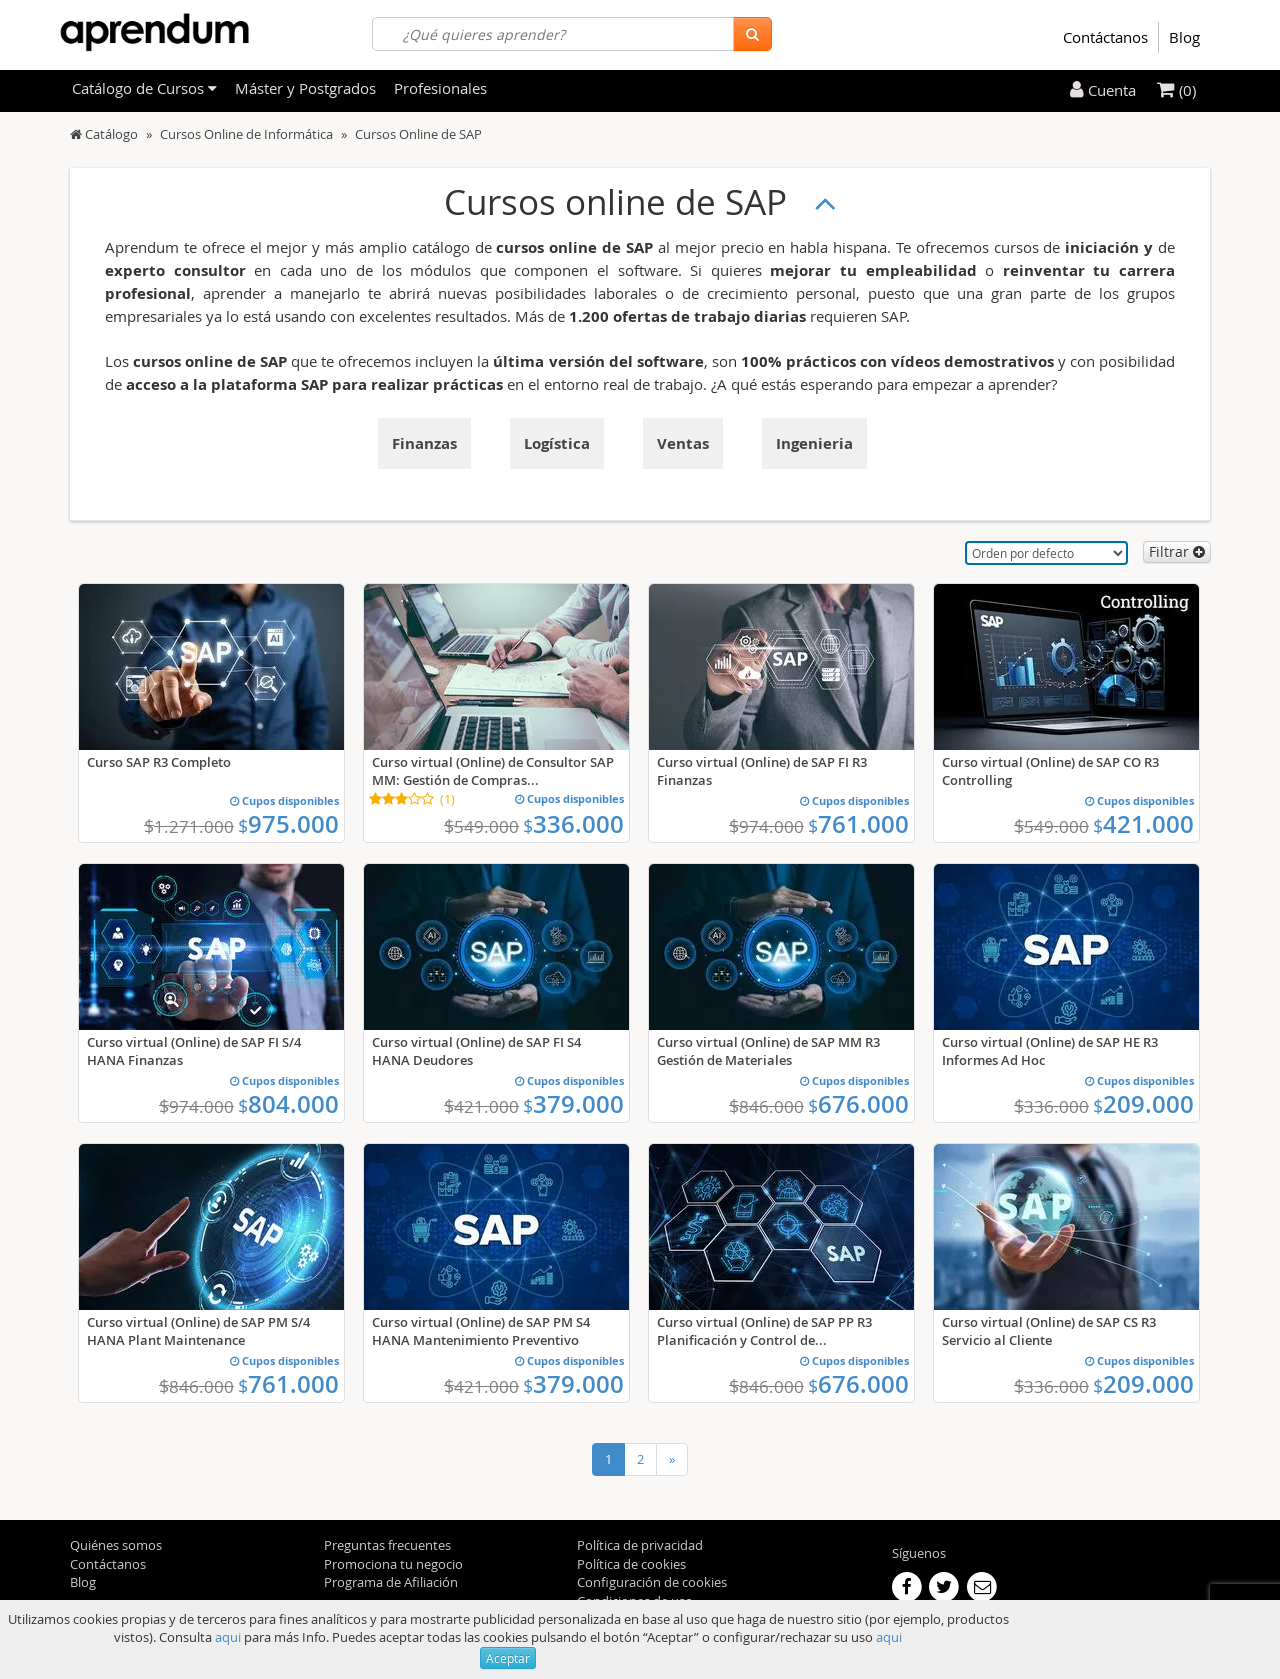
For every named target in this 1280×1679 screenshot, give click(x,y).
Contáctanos (1105, 37)
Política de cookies (631, 1564)
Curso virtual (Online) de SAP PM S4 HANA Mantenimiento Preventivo (481, 1331)
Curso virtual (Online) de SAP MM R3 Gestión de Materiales (768, 1051)
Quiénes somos (116, 1545)
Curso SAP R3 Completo (159, 762)
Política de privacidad (640, 1545)
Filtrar (1177, 551)
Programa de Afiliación (391, 1582)
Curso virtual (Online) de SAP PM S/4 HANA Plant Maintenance (198, 1331)
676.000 (858, 1104)
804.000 (288, 1104)
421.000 (1143, 824)
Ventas (683, 443)
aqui (228, 1637)
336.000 (573, 824)
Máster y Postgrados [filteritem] (305, 88)
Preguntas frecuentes (387, 1545)
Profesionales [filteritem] (440, 88)
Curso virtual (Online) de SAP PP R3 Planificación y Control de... (764, 1331)
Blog (1184, 37)
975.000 (288, 824)
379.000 (573, 1104)
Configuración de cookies (652, 1582)
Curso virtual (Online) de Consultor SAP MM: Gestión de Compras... (493, 771)
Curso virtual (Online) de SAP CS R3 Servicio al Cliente (1049, 1331)
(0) (1176, 90)
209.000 (1143, 1104)
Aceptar (508, 1658)
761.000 (858, 824)
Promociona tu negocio (393, 1564)
